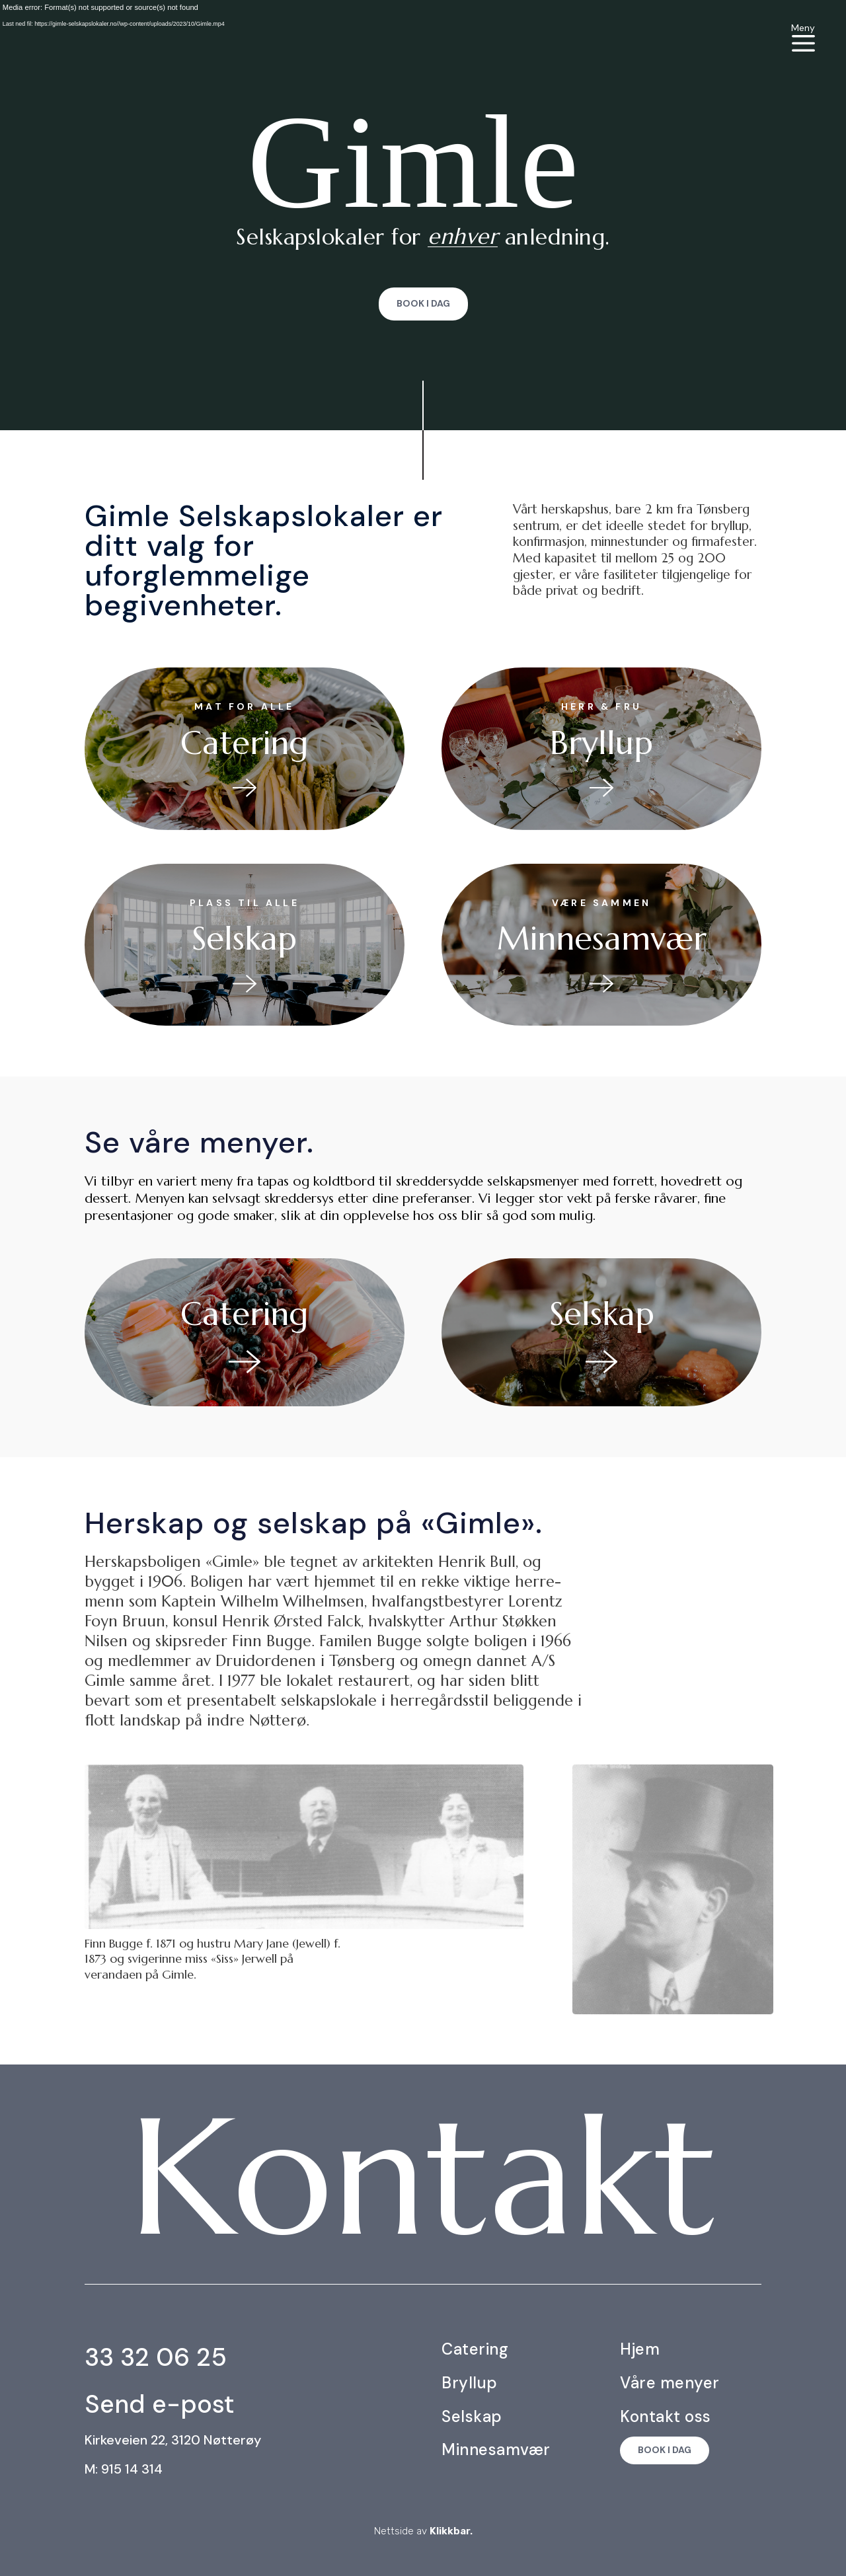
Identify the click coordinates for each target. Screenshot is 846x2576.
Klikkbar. (451, 2531)
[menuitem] (803, 37)
